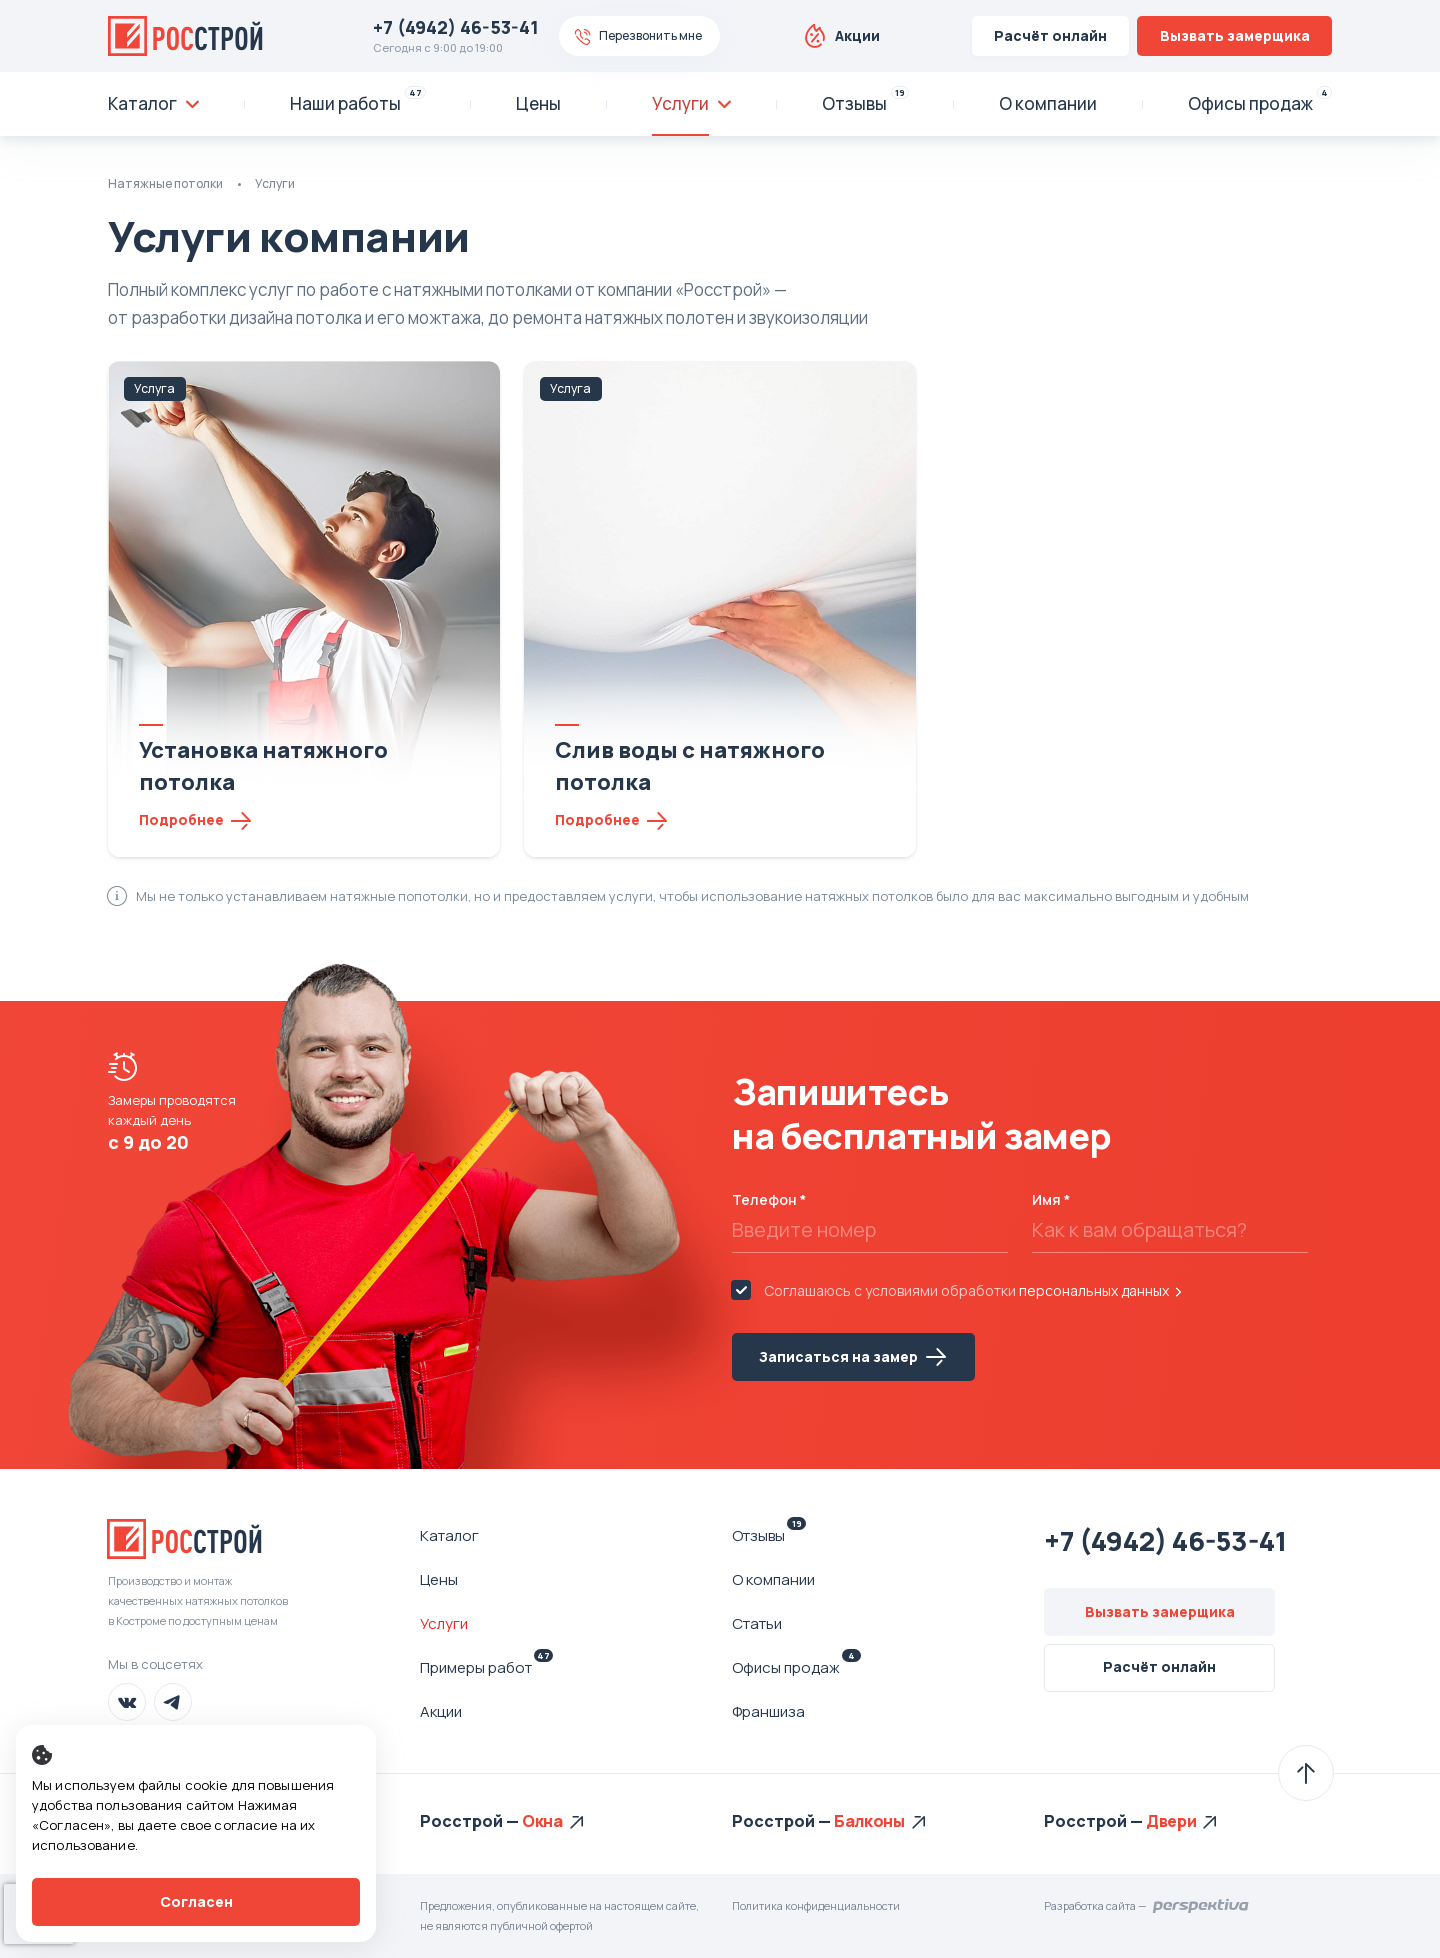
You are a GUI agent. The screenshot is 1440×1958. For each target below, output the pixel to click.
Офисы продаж (796, 1667)
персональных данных (1094, 1290)
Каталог (449, 1535)
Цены (439, 1579)
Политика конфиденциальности (816, 1905)
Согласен (196, 1901)
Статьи (757, 1623)
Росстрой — (471, 1821)
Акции (857, 35)
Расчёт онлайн (1050, 35)
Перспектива (1201, 1906)
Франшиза (768, 1711)
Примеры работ (486, 1667)
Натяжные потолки (165, 183)
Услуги (444, 1623)
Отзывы (769, 1535)
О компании (773, 1579)
